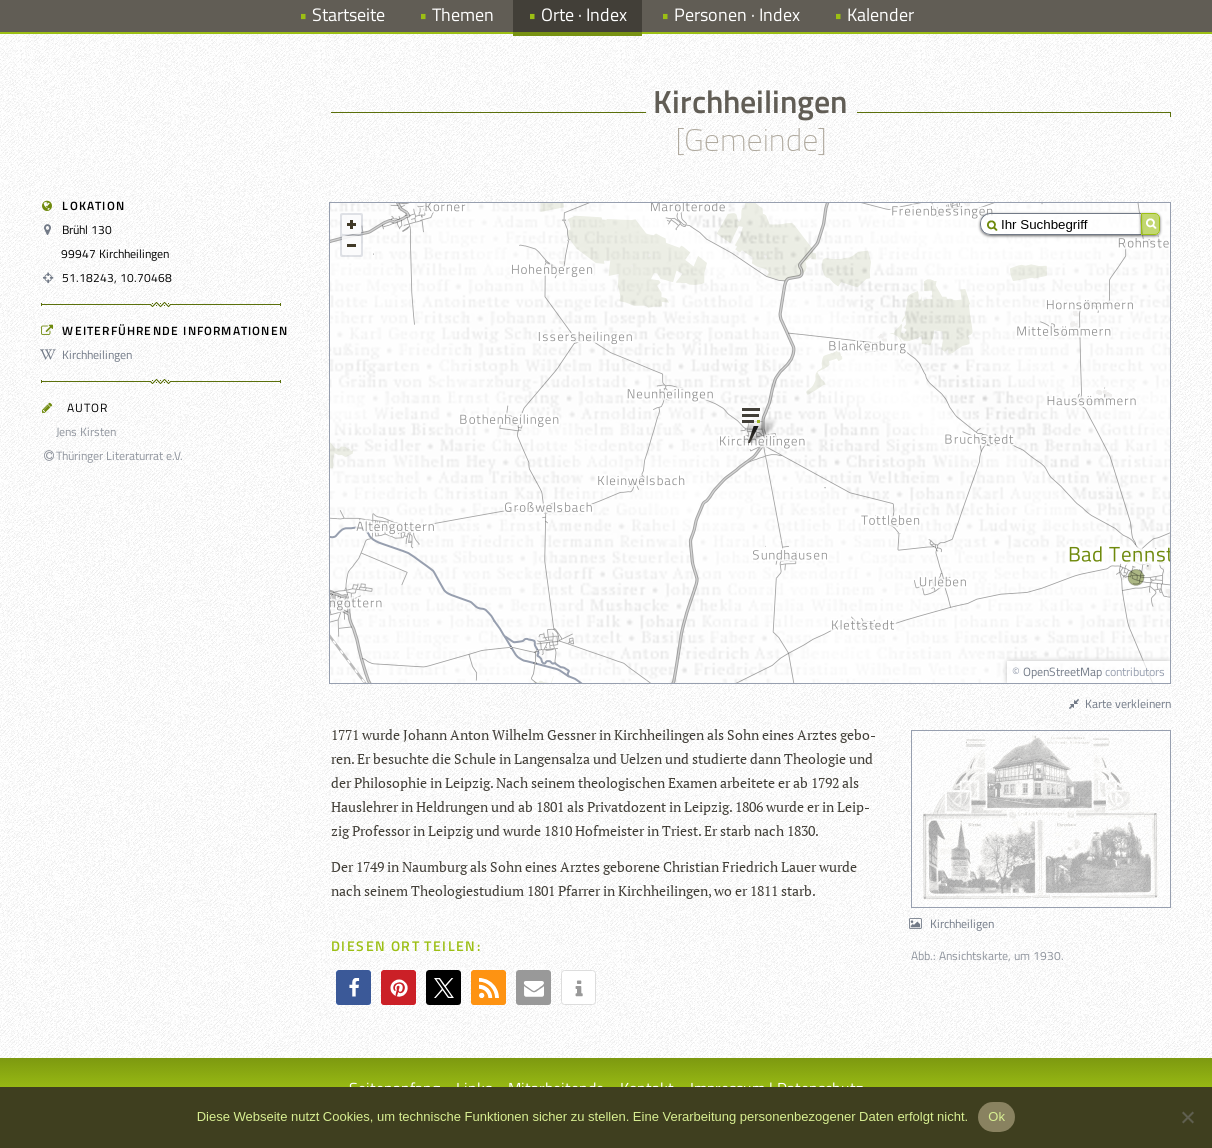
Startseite (348, 14)
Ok (996, 1116)
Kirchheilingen (89, 354)
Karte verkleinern (1119, 703)
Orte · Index (584, 14)
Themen (463, 14)
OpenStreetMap (1062, 671)
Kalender (880, 14)
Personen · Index (737, 14)
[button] (353, 987)
